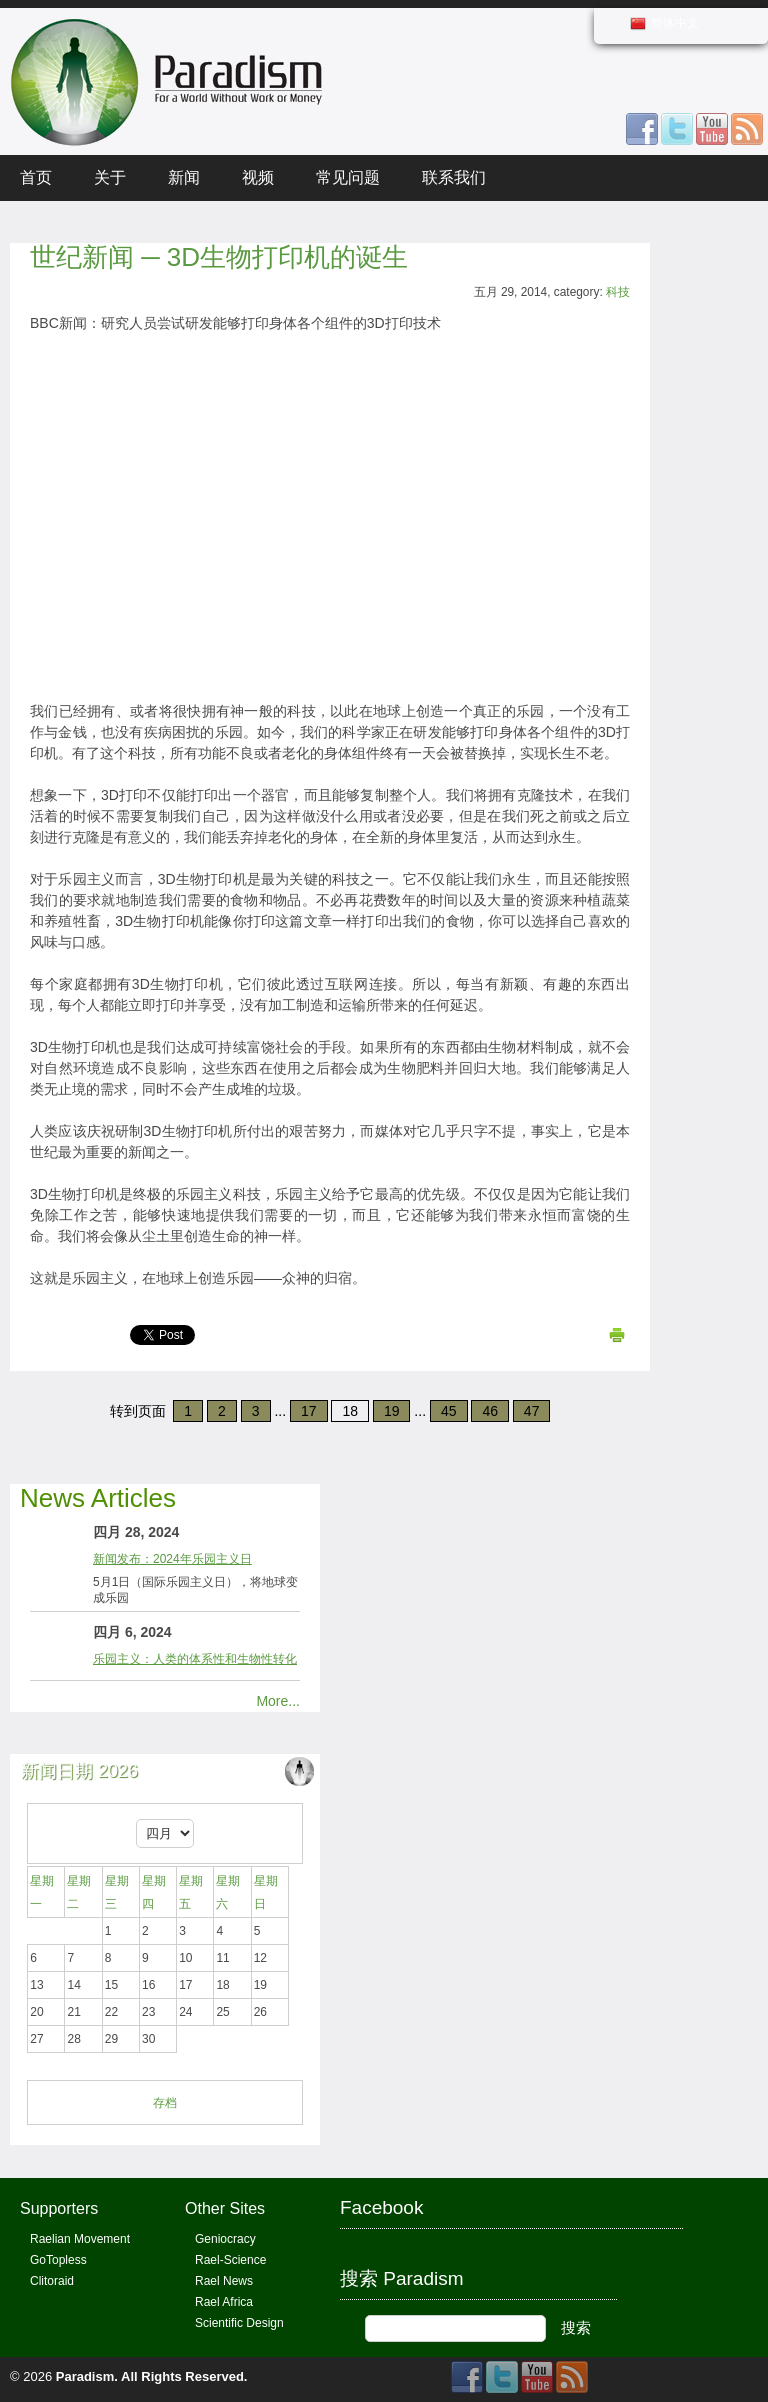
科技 (618, 292)
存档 (165, 2103)
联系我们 (454, 177)
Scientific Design (239, 2323)
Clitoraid (52, 2281)
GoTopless (58, 2260)
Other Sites (225, 2208)
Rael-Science (230, 2260)
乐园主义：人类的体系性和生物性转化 (195, 1659)
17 (309, 1411)
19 (392, 1411)
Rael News (224, 2281)
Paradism (85, 2376)
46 (490, 1411)
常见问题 (348, 177)
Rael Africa (224, 2302)
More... (278, 1701)
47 (532, 1411)
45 (449, 1411)
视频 (258, 177)
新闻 (184, 177)
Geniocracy (225, 2239)
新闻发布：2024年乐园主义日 (172, 1559)
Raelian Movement (80, 2239)
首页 (36, 177)
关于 (110, 177)
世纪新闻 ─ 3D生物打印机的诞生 (219, 257)
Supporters (59, 2208)
